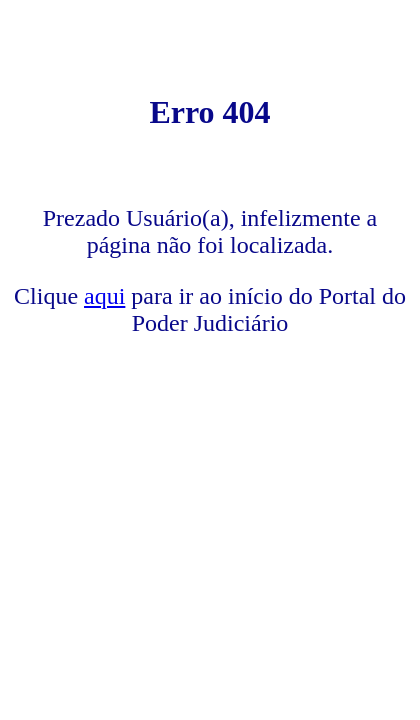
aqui (104, 296)
